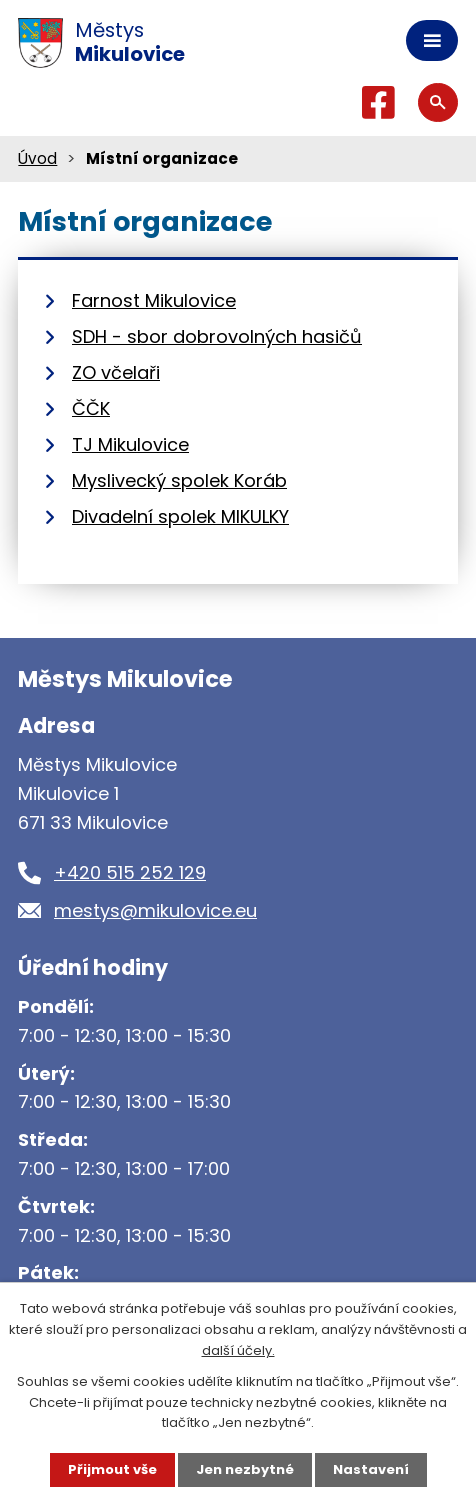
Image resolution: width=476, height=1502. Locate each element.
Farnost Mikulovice (154, 300)
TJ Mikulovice (130, 444)
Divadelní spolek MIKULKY (180, 516)
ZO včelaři (116, 372)
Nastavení (371, 1469)
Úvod (37, 158)
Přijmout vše (112, 1469)
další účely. (238, 1350)
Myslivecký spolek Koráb (179, 480)
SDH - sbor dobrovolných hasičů (217, 336)
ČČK (91, 408)
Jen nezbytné (245, 1469)
